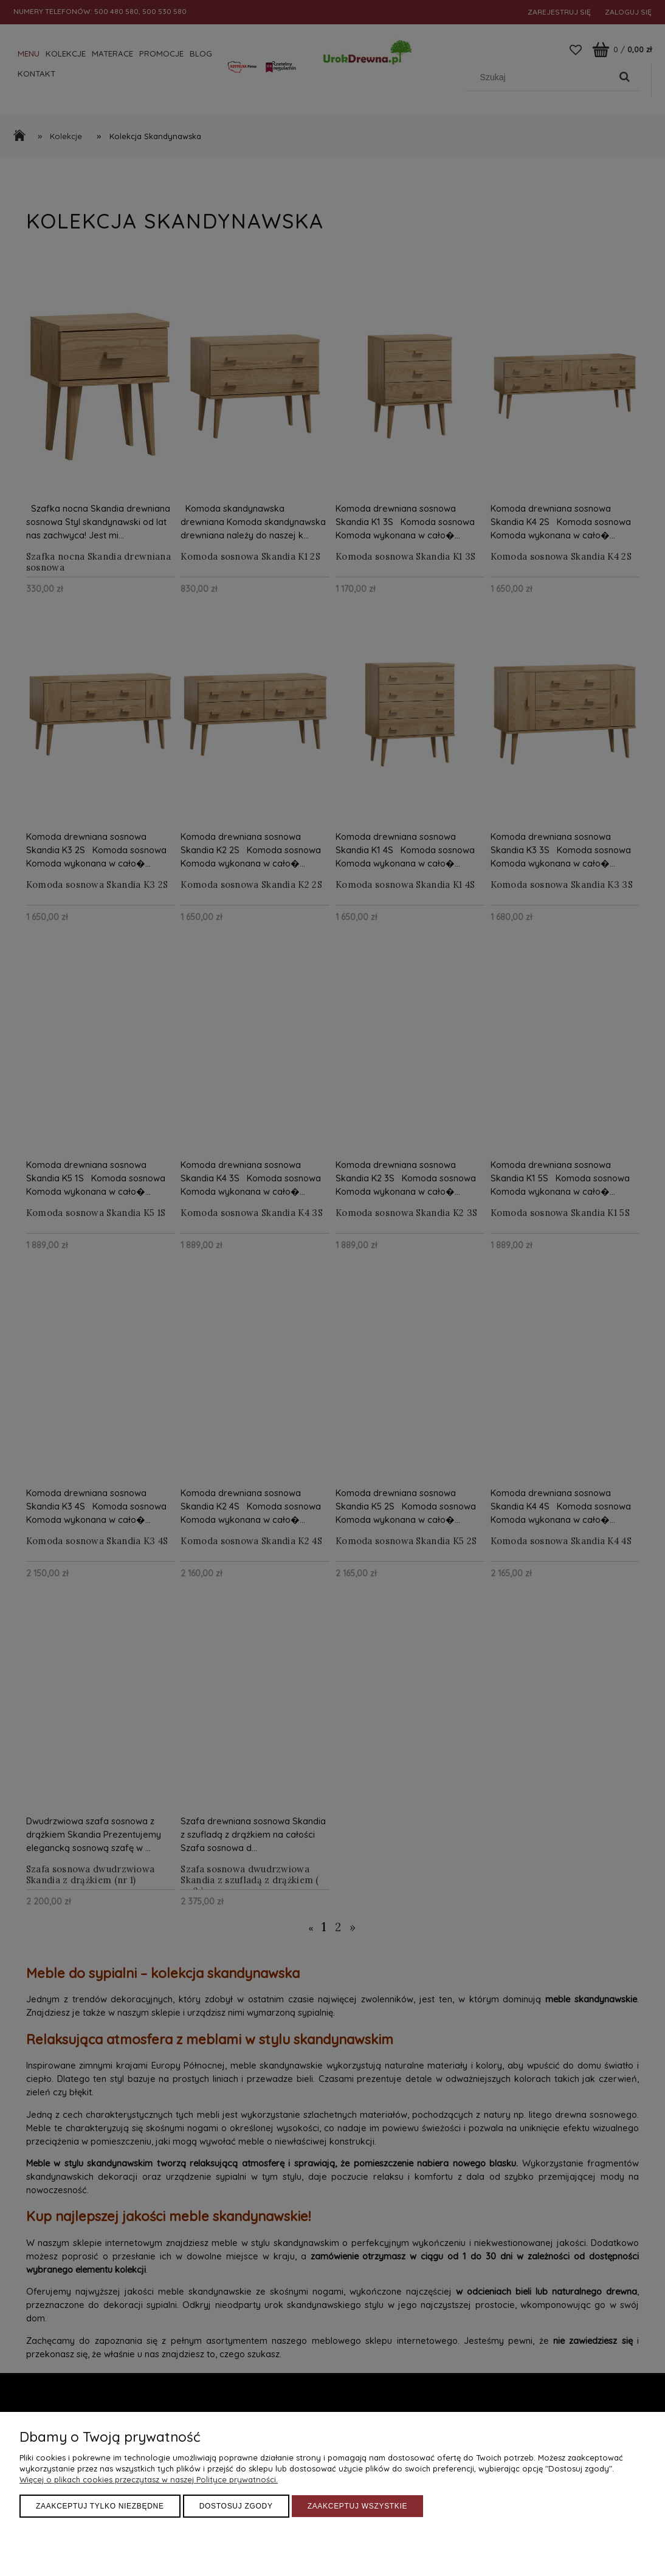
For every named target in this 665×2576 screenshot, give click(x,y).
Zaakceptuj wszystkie (358, 2506)
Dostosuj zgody (236, 2506)
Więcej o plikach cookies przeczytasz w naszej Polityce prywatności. (148, 2479)
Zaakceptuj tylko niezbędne (100, 2506)
